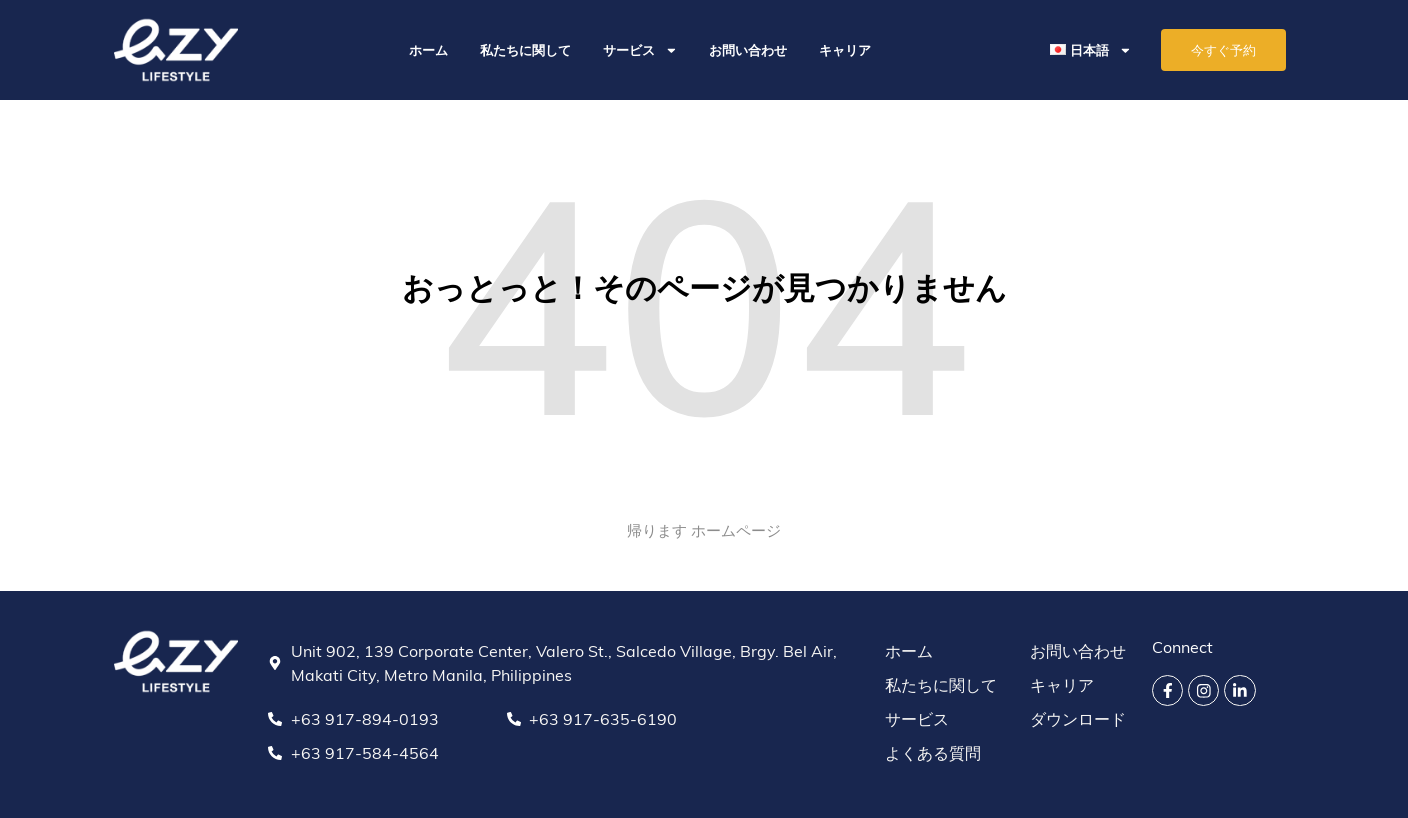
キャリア (845, 50)
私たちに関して (525, 50)
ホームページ (736, 530)
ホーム (428, 50)
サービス (640, 50)
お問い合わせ (748, 50)
